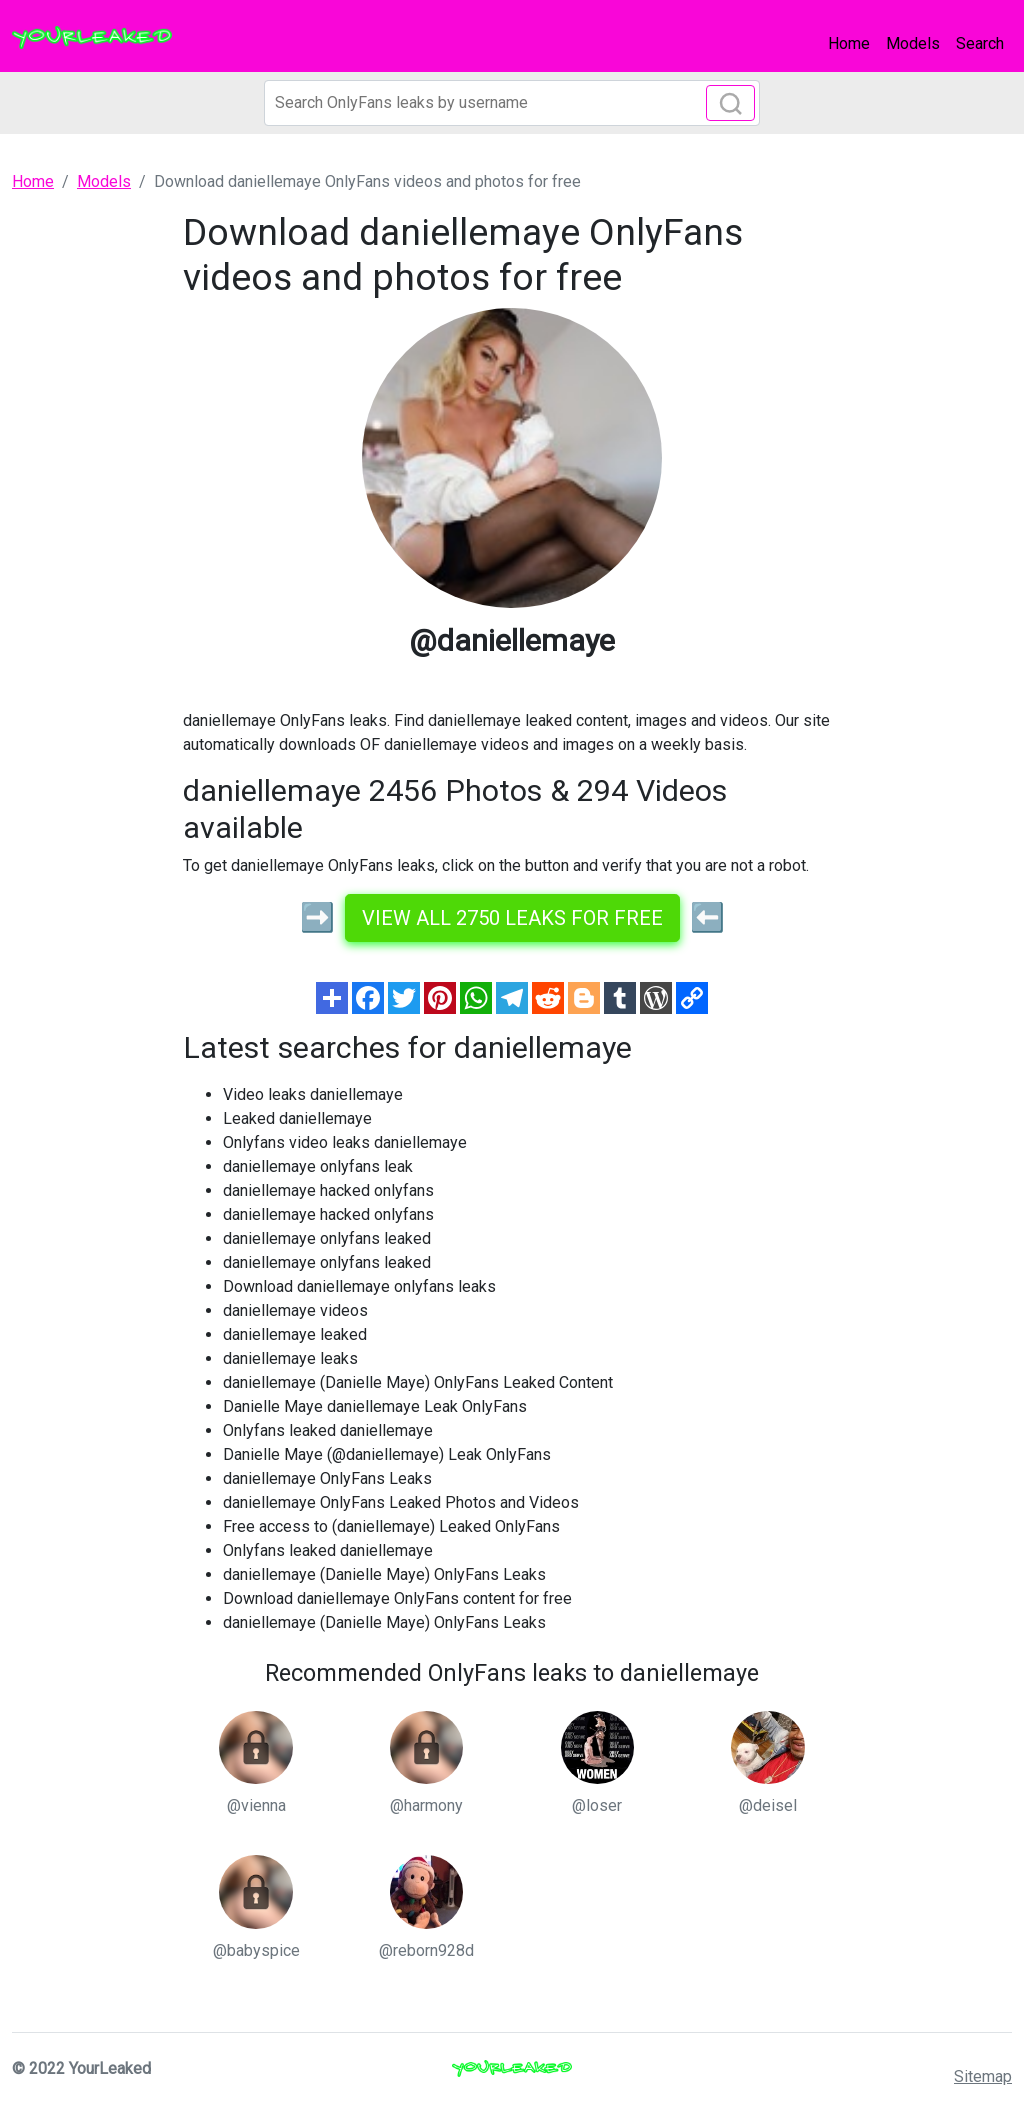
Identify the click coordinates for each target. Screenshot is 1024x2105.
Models (913, 43)
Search (980, 43)
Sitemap (983, 2076)
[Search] (512, 103)
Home (849, 43)
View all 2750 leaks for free (512, 918)
